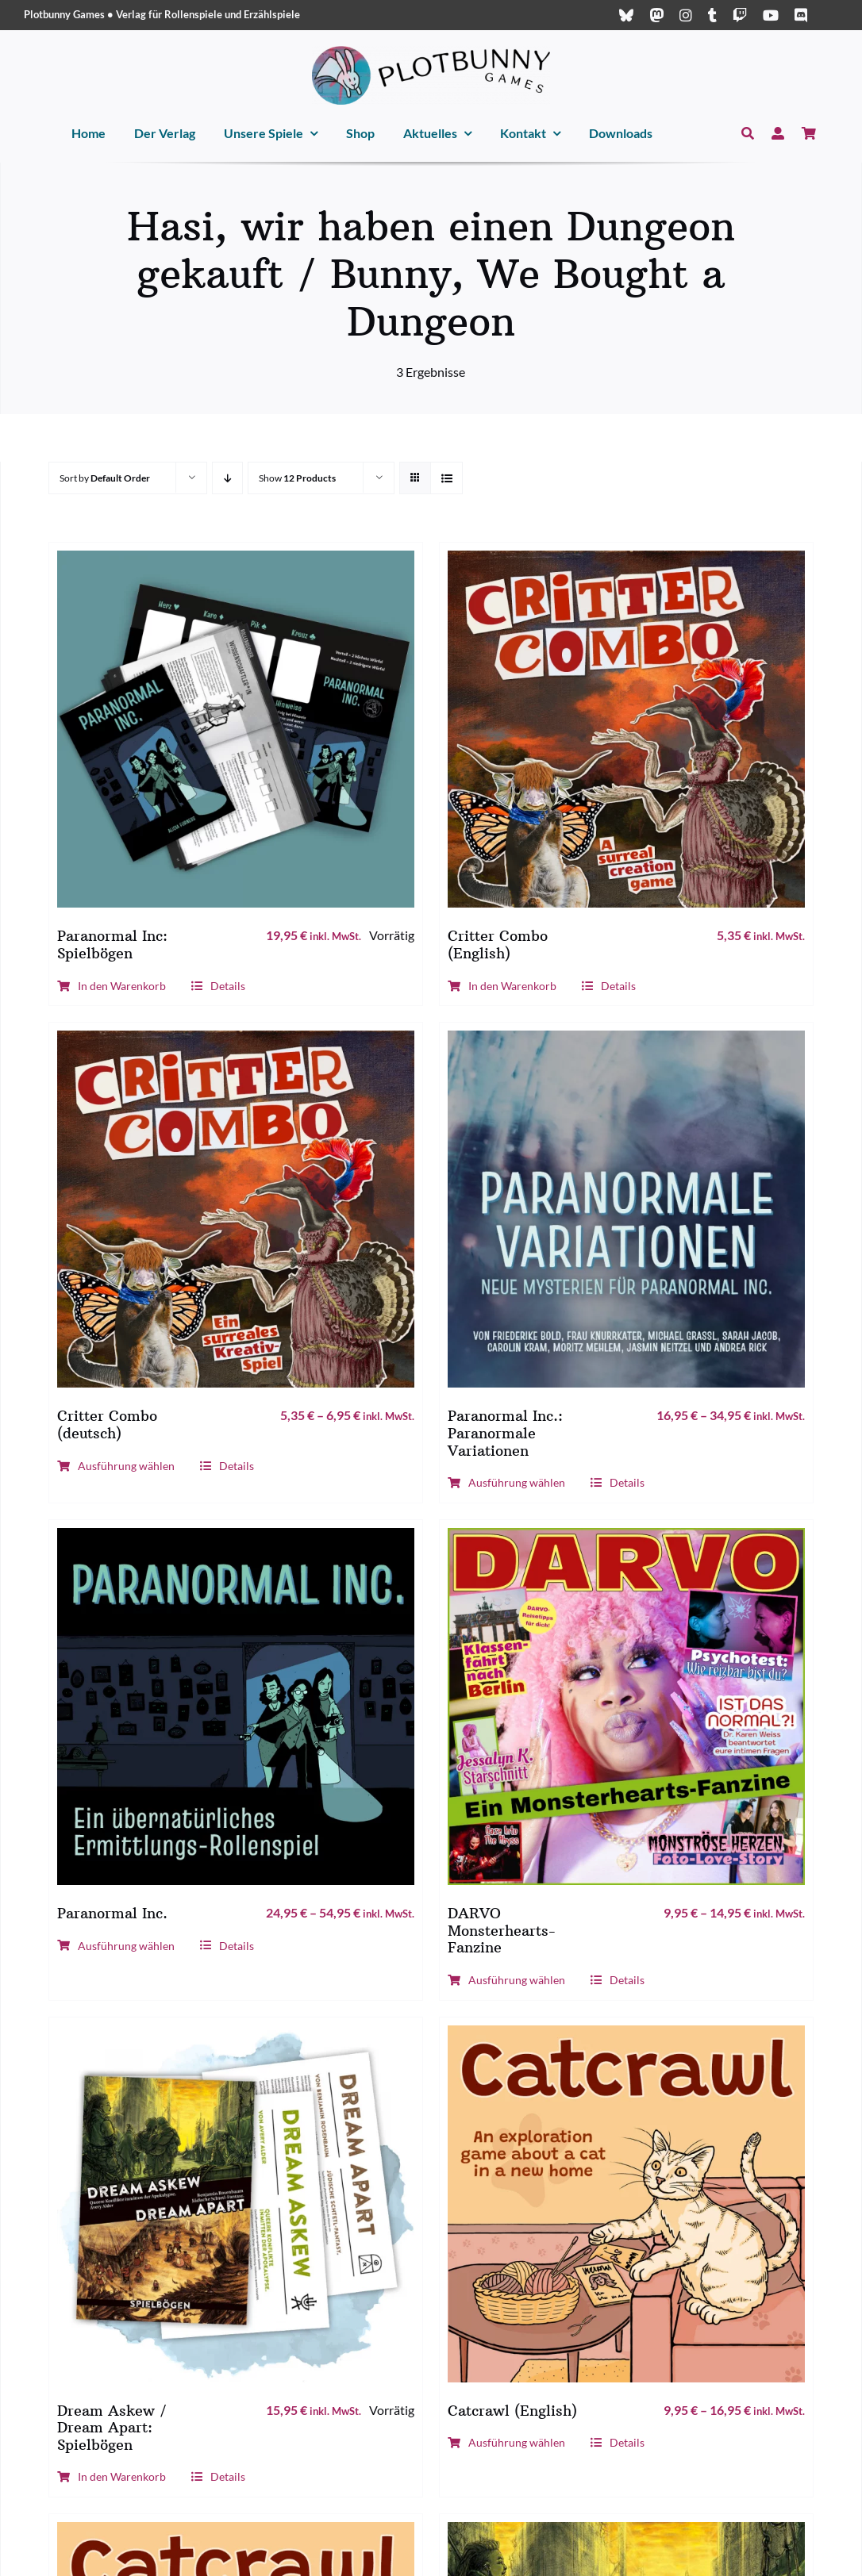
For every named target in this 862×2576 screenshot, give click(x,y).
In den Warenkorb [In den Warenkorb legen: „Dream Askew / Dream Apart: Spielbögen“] (111, 2476)
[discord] (801, 15)
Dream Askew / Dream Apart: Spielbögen (112, 2427)
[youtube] (771, 15)
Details (218, 985)
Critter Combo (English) (498, 944)
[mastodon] (656, 15)
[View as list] (446, 478)
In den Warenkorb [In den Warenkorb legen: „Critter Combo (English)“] (502, 985)
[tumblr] (712, 15)
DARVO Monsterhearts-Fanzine (502, 1930)
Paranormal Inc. (112, 1913)
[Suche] (747, 134)
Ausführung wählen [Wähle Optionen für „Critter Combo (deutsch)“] (116, 1465)
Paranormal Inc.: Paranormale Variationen (505, 1433)
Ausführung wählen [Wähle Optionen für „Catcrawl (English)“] (506, 2442)
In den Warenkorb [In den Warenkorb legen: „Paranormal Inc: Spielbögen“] (111, 985)
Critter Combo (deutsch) (107, 1424)
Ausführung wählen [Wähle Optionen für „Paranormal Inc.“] (116, 1945)
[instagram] (685, 15)
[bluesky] (626, 15)
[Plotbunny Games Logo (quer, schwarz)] (431, 52)
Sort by (105, 478)
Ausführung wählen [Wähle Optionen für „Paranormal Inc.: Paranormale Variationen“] (506, 1482)
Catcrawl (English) (512, 2410)
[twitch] (740, 15)
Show (297, 478)
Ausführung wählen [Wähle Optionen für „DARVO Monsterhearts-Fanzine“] (506, 1980)
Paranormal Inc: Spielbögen (112, 944)
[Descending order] (227, 478)
